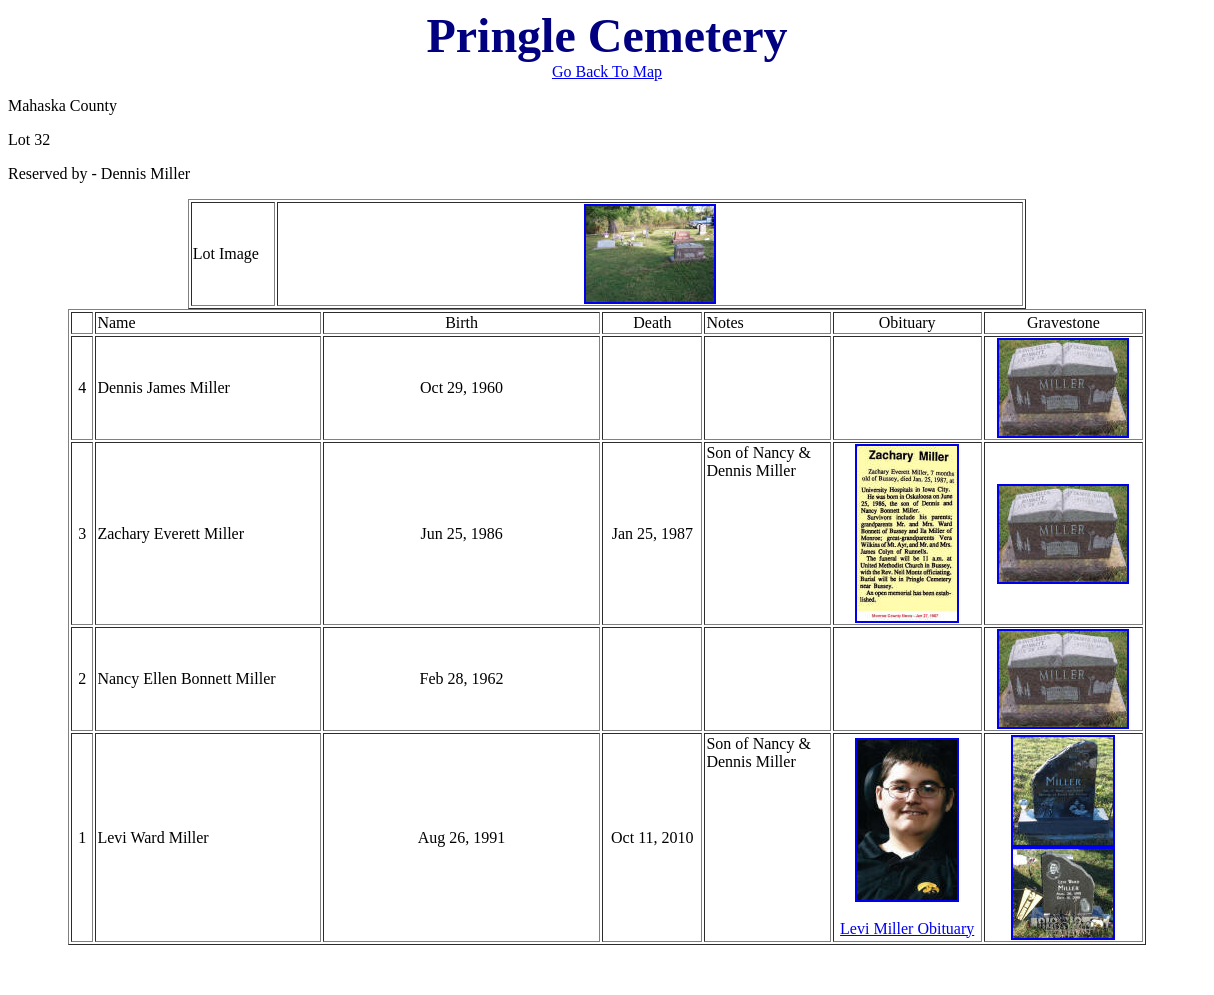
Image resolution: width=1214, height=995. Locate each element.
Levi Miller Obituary (907, 928)
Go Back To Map (607, 71)
